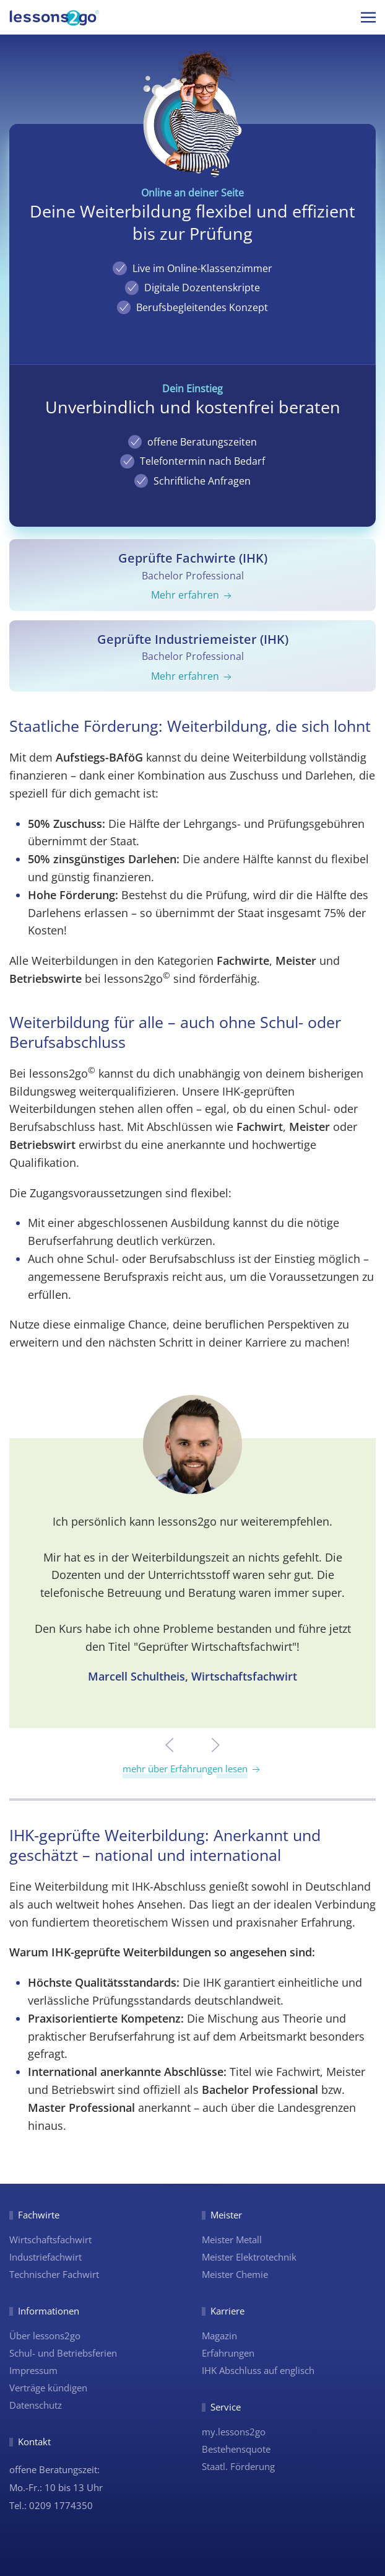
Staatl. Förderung (238, 2466)
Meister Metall (232, 2239)
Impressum (33, 2370)
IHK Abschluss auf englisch (258, 2370)
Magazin (219, 2335)
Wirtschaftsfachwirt (50, 2239)
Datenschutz (35, 2405)
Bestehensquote (236, 2449)
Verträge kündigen (48, 2387)
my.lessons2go (234, 2431)
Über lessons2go (44, 2335)
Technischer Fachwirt (54, 2274)
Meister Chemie (235, 2274)
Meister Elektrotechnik (249, 2256)
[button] (368, 17)
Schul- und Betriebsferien (63, 2352)
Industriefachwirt (45, 2256)
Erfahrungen (228, 2352)
